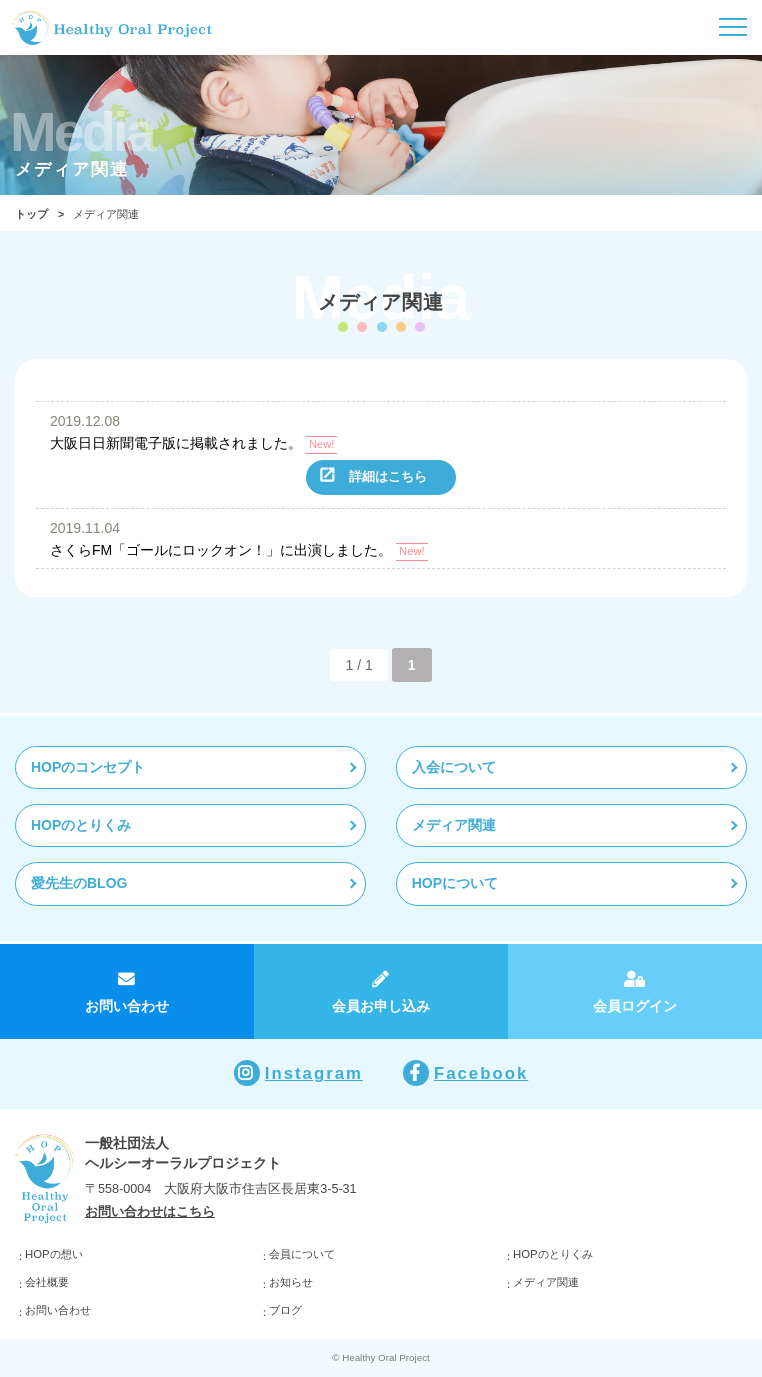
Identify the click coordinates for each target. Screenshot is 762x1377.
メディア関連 (454, 825)
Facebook (481, 1073)
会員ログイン (635, 1006)
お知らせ (291, 1282)
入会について (454, 767)
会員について (302, 1254)
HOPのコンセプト (88, 767)
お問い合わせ (127, 1006)
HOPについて (455, 883)
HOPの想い (54, 1254)
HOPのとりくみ (81, 825)
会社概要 (47, 1282)
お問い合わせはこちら (150, 1212)
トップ (31, 214)
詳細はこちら (388, 477)
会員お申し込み (381, 1006)
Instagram (314, 1073)
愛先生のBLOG (79, 883)
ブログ (285, 1310)
